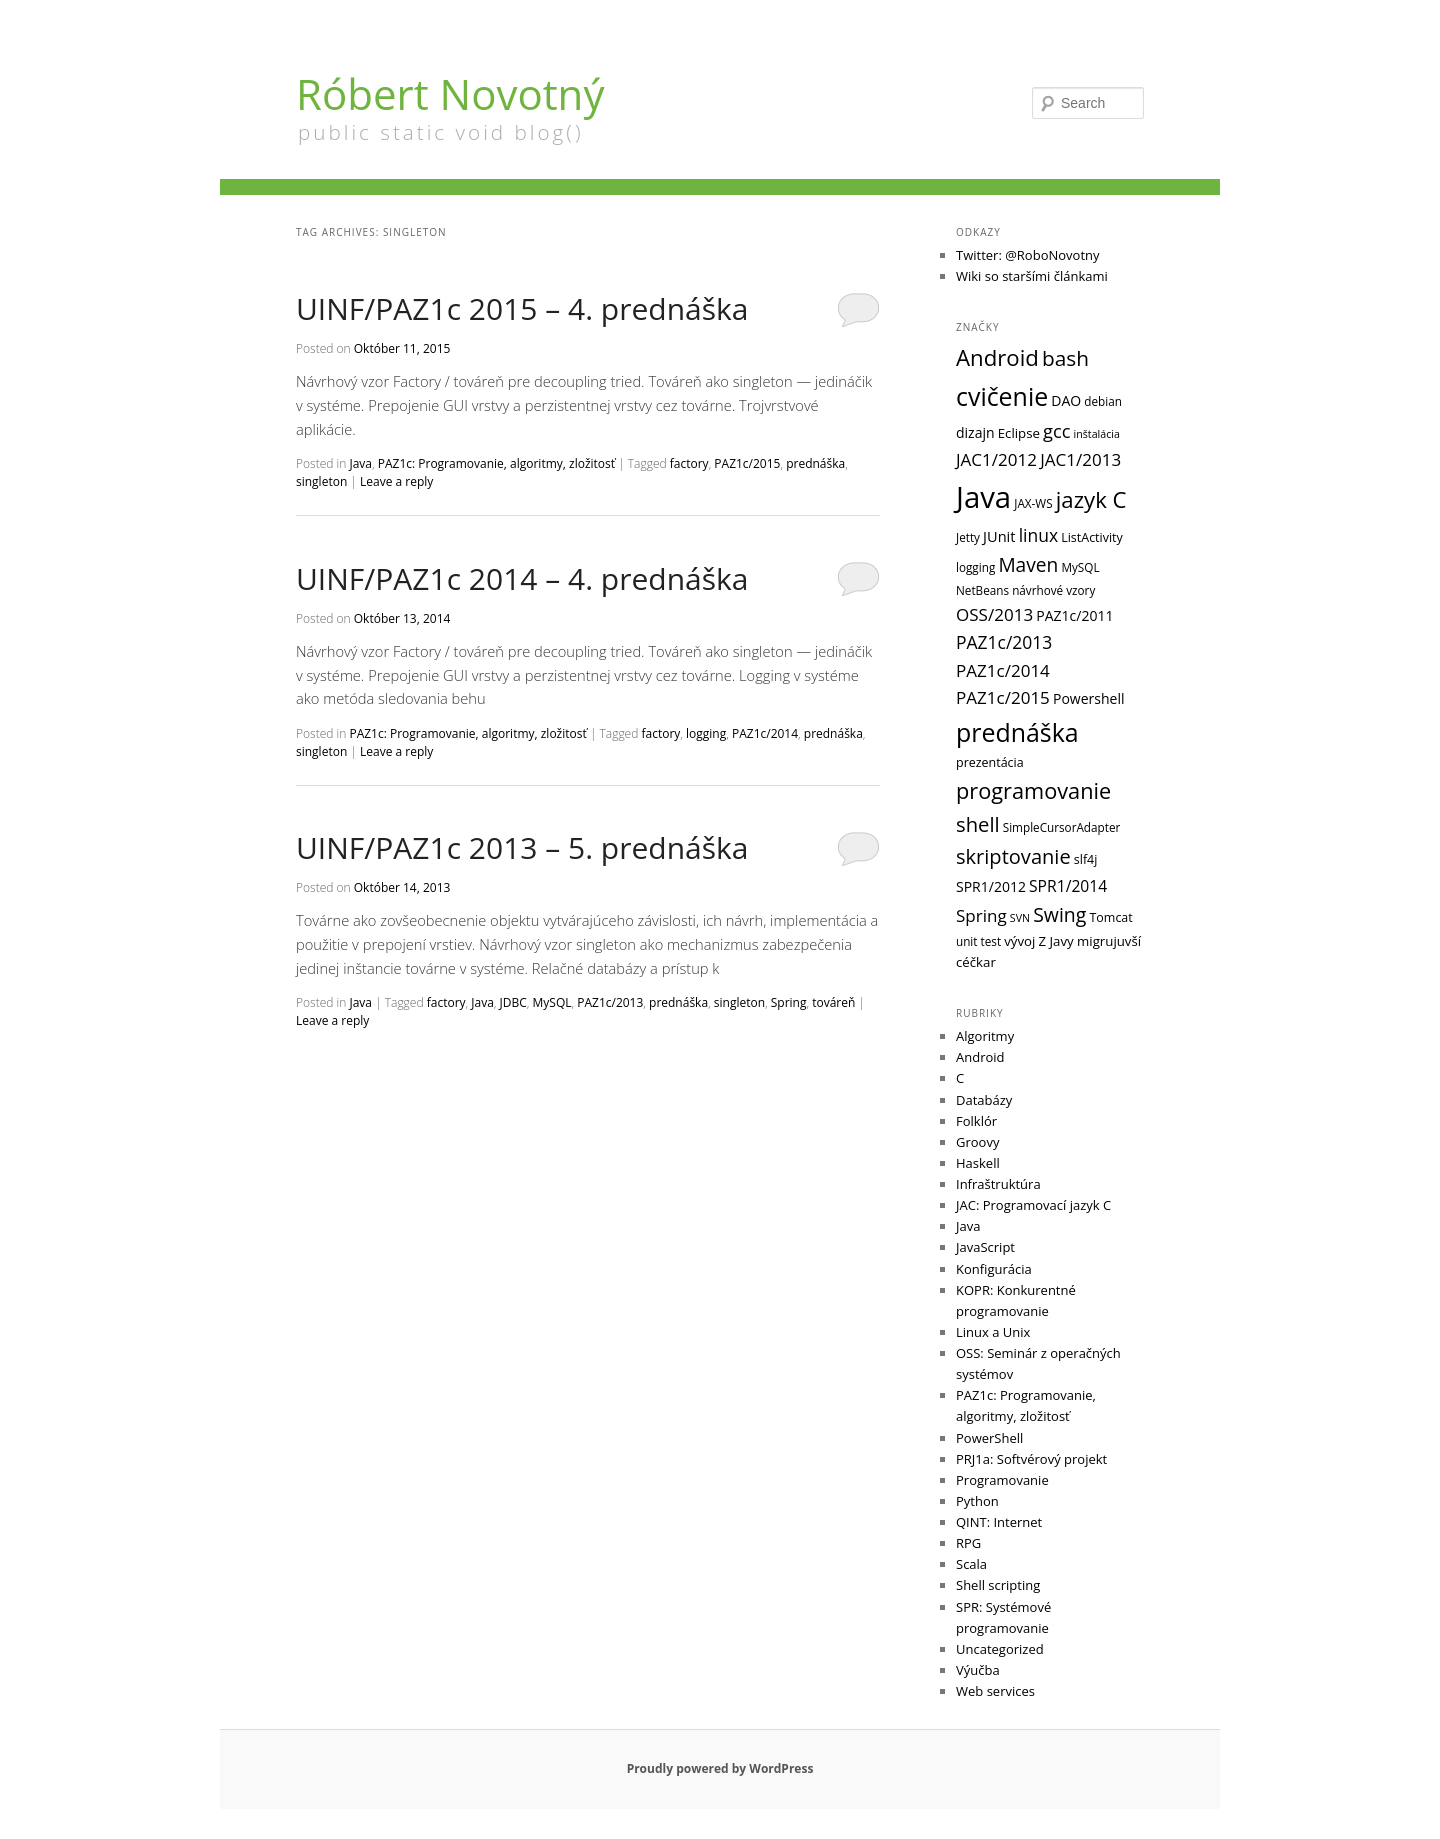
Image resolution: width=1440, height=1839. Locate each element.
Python (977, 1501)
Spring (789, 1002)
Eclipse (1019, 433)
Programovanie (1002, 1480)
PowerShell (989, 1438)
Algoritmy (985, 1036)
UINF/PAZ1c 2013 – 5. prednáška (522, 847)
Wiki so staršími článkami (1032, 276)
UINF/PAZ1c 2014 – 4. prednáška (522, 578)
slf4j (1086, 859)
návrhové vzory (1053, 590)
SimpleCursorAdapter (1062, 827)
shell (978, 824)
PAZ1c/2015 (747, 463)
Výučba (978, 1670)
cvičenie (1002, 396)
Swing (1059, 914)
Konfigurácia (994, 1269)
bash (1065, 358)
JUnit (999, 536)
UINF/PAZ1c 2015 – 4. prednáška (522, 308)
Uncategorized (1000, 1649)
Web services (995, 1691)
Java (360, 463)
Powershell (1088, 698)
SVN (1020, 918)
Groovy (977, 1142)
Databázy (984, 1100)
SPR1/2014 (1068, 886)
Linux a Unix (993, 1332)
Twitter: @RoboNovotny (1028, 255)
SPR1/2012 (991, 886)
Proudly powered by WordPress (720, 1768)
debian (1103, 401)
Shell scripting (998, 1585)
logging (706, 733)
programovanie (1033, 790)
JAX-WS (1033, 503)
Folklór (976, 1121)
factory (689, 463)
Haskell (978, 1163)
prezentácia (990, 762)
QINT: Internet (999, 1522)
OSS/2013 (994, 614)
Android (997, 357)
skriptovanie (1013, 856)
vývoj (1019, 941)
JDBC (513, 1002)
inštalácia (1097, 434)
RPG (968, 1543)
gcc (1056, 430)
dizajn (975, 432)
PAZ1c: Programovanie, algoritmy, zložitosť (496, 463)
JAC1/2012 (996, 459)
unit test (978, 941)
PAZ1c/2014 (765, 733)
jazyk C (1091, 499)
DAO (1066, 400)
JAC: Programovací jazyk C (1033, 1205)
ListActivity (1092, 537)
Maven (1028, 565)
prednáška (815, 463)
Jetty (968, 537)
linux (1038, 535)
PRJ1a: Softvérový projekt (1031, 1459)
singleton (321, 481)
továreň (833, 1002)
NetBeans (982, 590)
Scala (971, 1564)
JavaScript (985, 1247)
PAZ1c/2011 (1074, 615)
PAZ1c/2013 (610, 1002)
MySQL (552, 1002)
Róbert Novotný (450, 93)
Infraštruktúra (998, 1184)
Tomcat (1110, 917)
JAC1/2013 (1080, 459)
